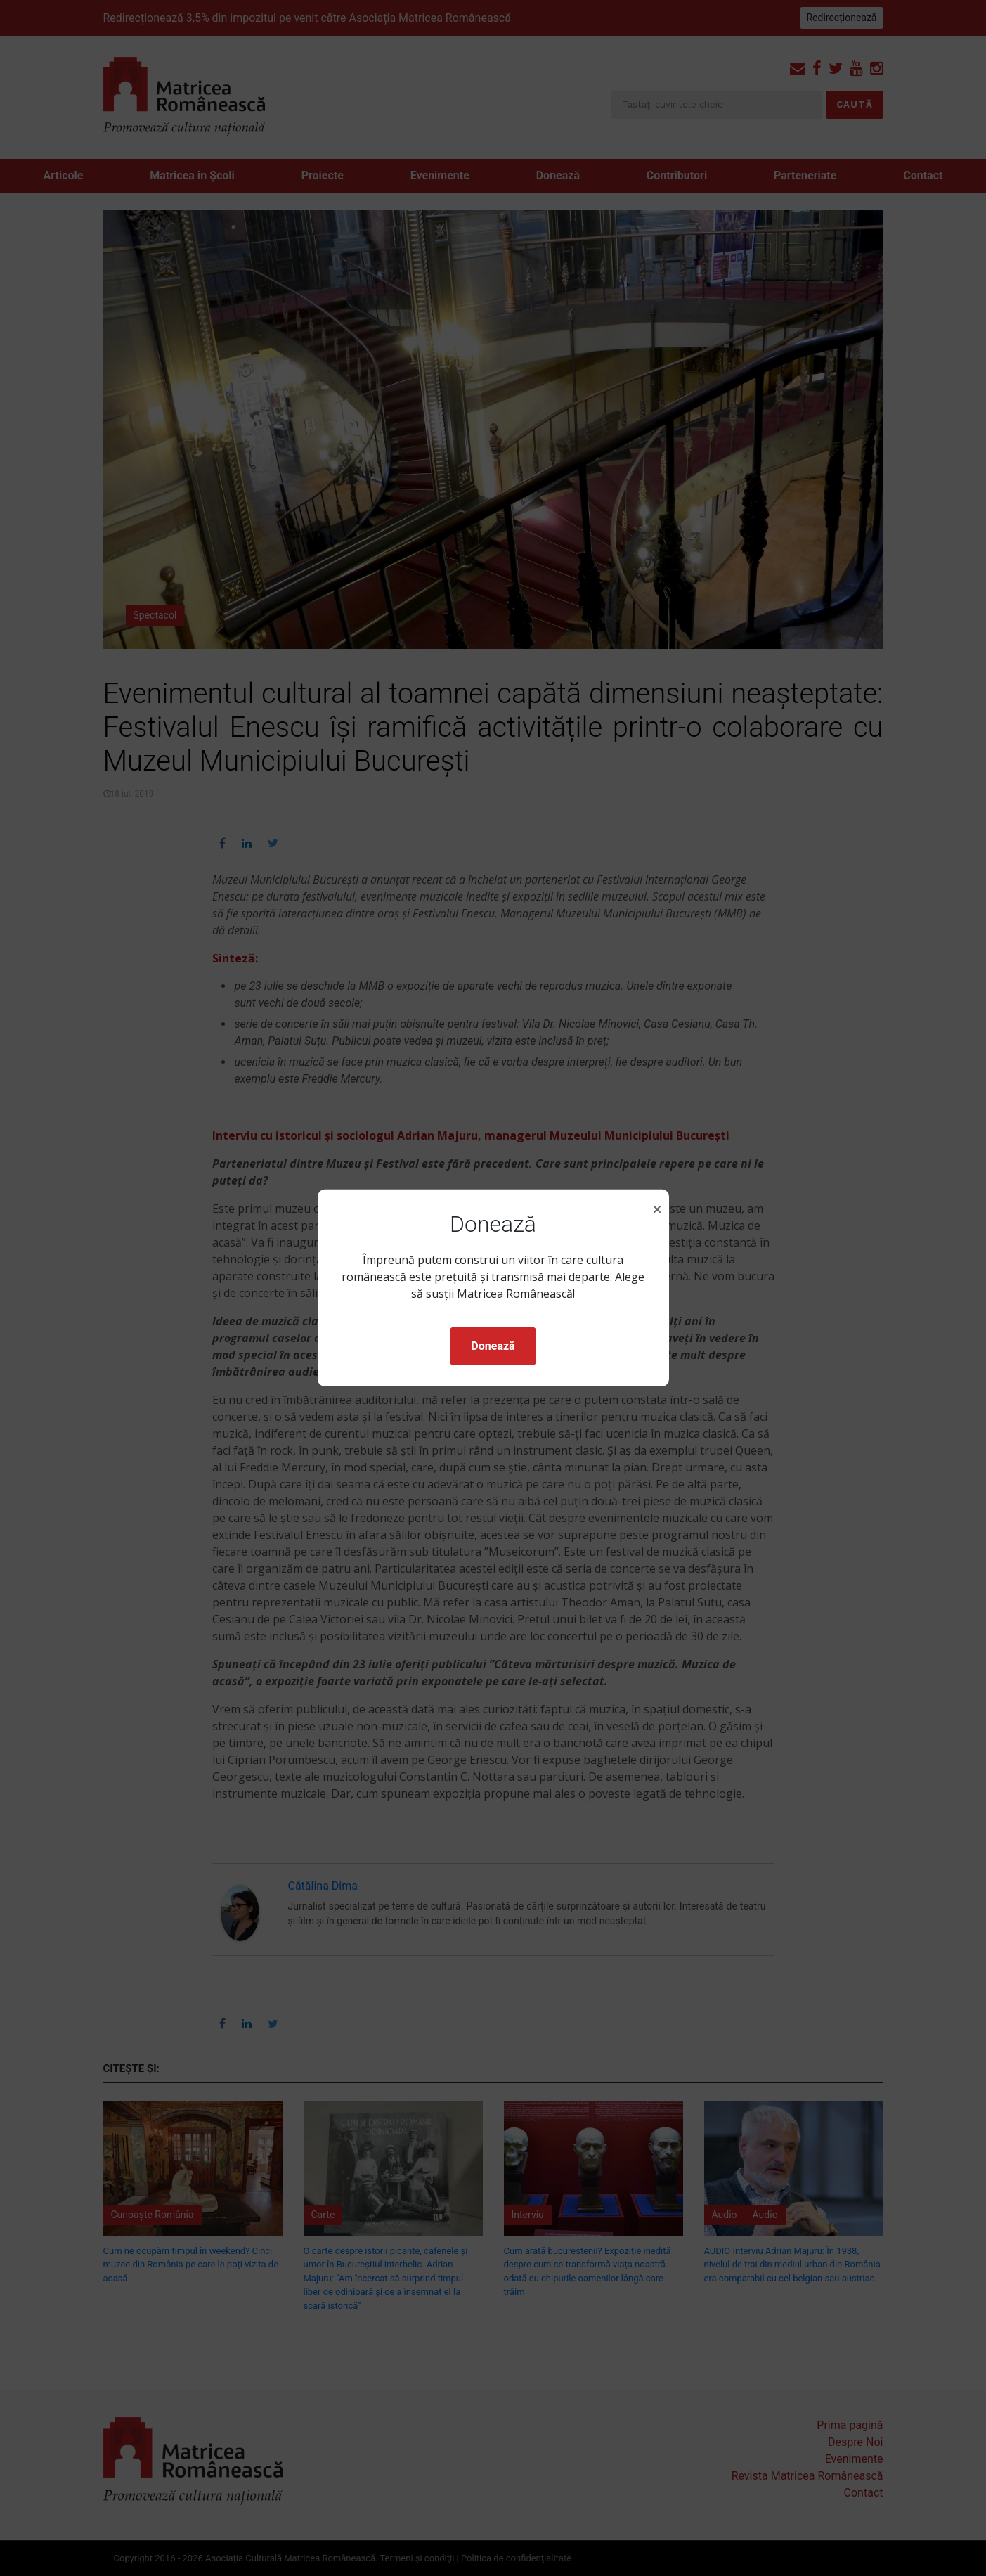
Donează (492, 1346)
